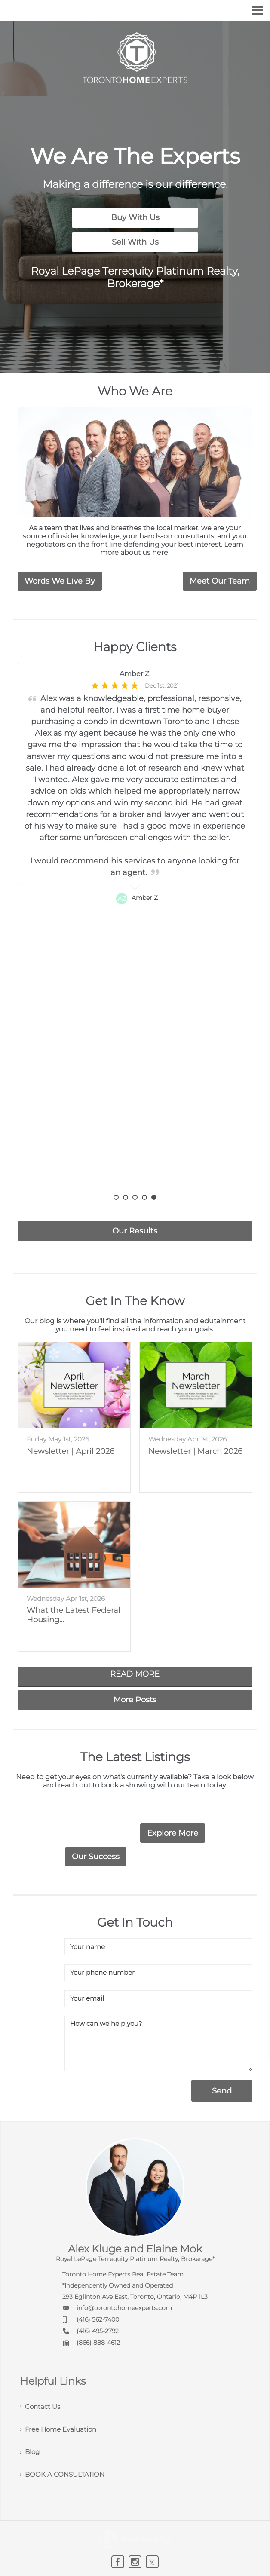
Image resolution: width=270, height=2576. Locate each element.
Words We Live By (60, 579)
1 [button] (116, 1196)
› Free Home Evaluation (60, 2429)
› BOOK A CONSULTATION (64, 2476)
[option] (135, 927)
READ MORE (135, 1672)
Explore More (172, 1831)
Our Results (134, 1229)
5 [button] (153, 1196)
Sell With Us (135, 240)
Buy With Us (135, 217)
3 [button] (135, 1196)
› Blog (30, 2453)
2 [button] (125, 1196)
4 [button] (144, 1196)
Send (220, 2089)
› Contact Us (41, 2406)
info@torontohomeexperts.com (124, 2306)
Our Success (96, 1855)
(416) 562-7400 (98, 2318)
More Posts (135, 1698)
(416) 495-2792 (98, 2330)
